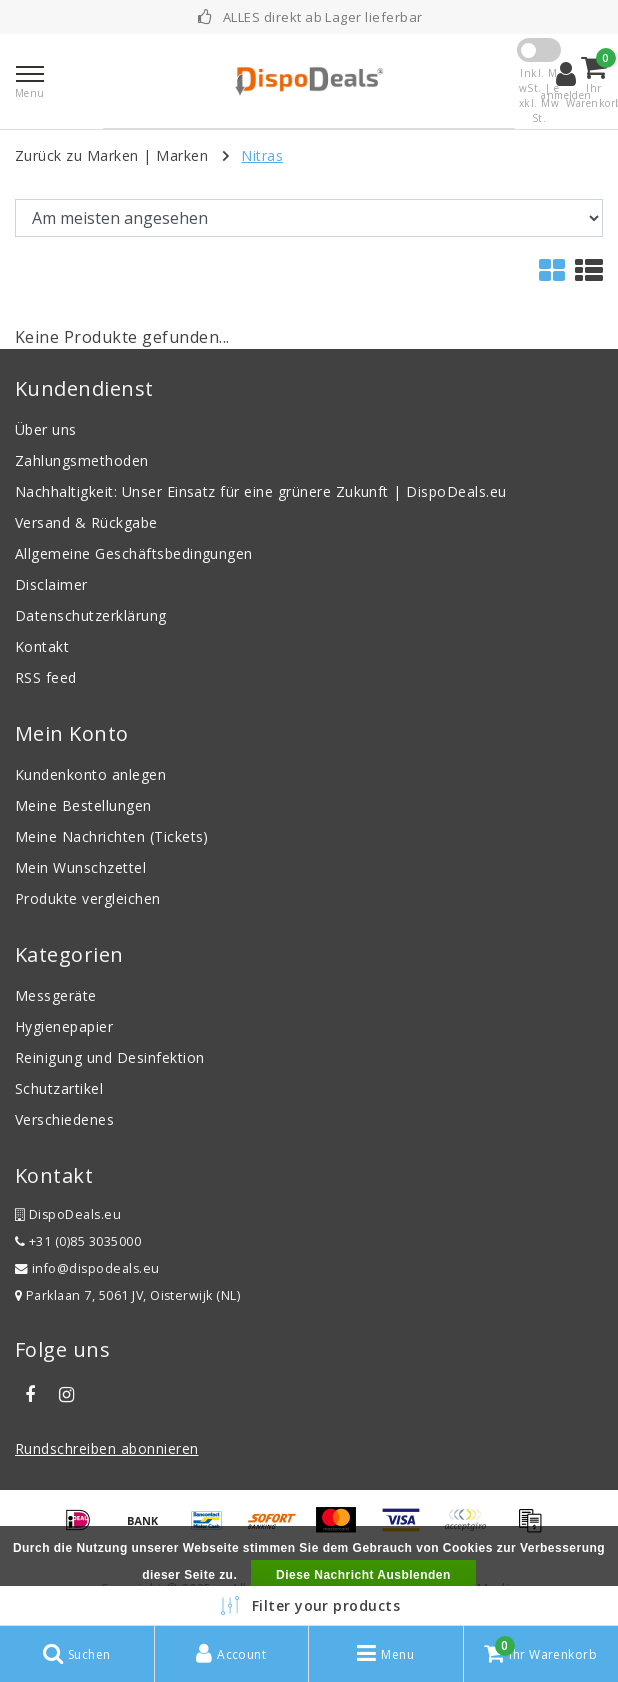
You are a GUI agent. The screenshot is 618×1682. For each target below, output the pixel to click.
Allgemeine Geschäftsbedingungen (134, 553)
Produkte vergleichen (88, 898)
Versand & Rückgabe (86, 522)
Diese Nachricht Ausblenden (363, 1575)
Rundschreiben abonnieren (107, 1448)
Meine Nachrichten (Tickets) (112, 836)
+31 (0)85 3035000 (78, 1241)
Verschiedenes (64, 1119)
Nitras (262, 155)
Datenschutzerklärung (91, 615)
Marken (182, 155)
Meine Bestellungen (83, 805)
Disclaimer (51, 584)
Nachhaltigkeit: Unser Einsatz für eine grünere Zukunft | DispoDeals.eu (261, 491)
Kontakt (42, 646)
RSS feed (46, 677)
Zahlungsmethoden (82, 460)
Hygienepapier (64, 1026)
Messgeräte (56, 995)
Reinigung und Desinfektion (109, 1057)
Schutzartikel (59, 1088)
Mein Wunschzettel (80, 867)
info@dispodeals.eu (87, 1268)
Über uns (46, 429)
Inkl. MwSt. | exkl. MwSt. (539, 95)
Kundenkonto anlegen (90, 774)
